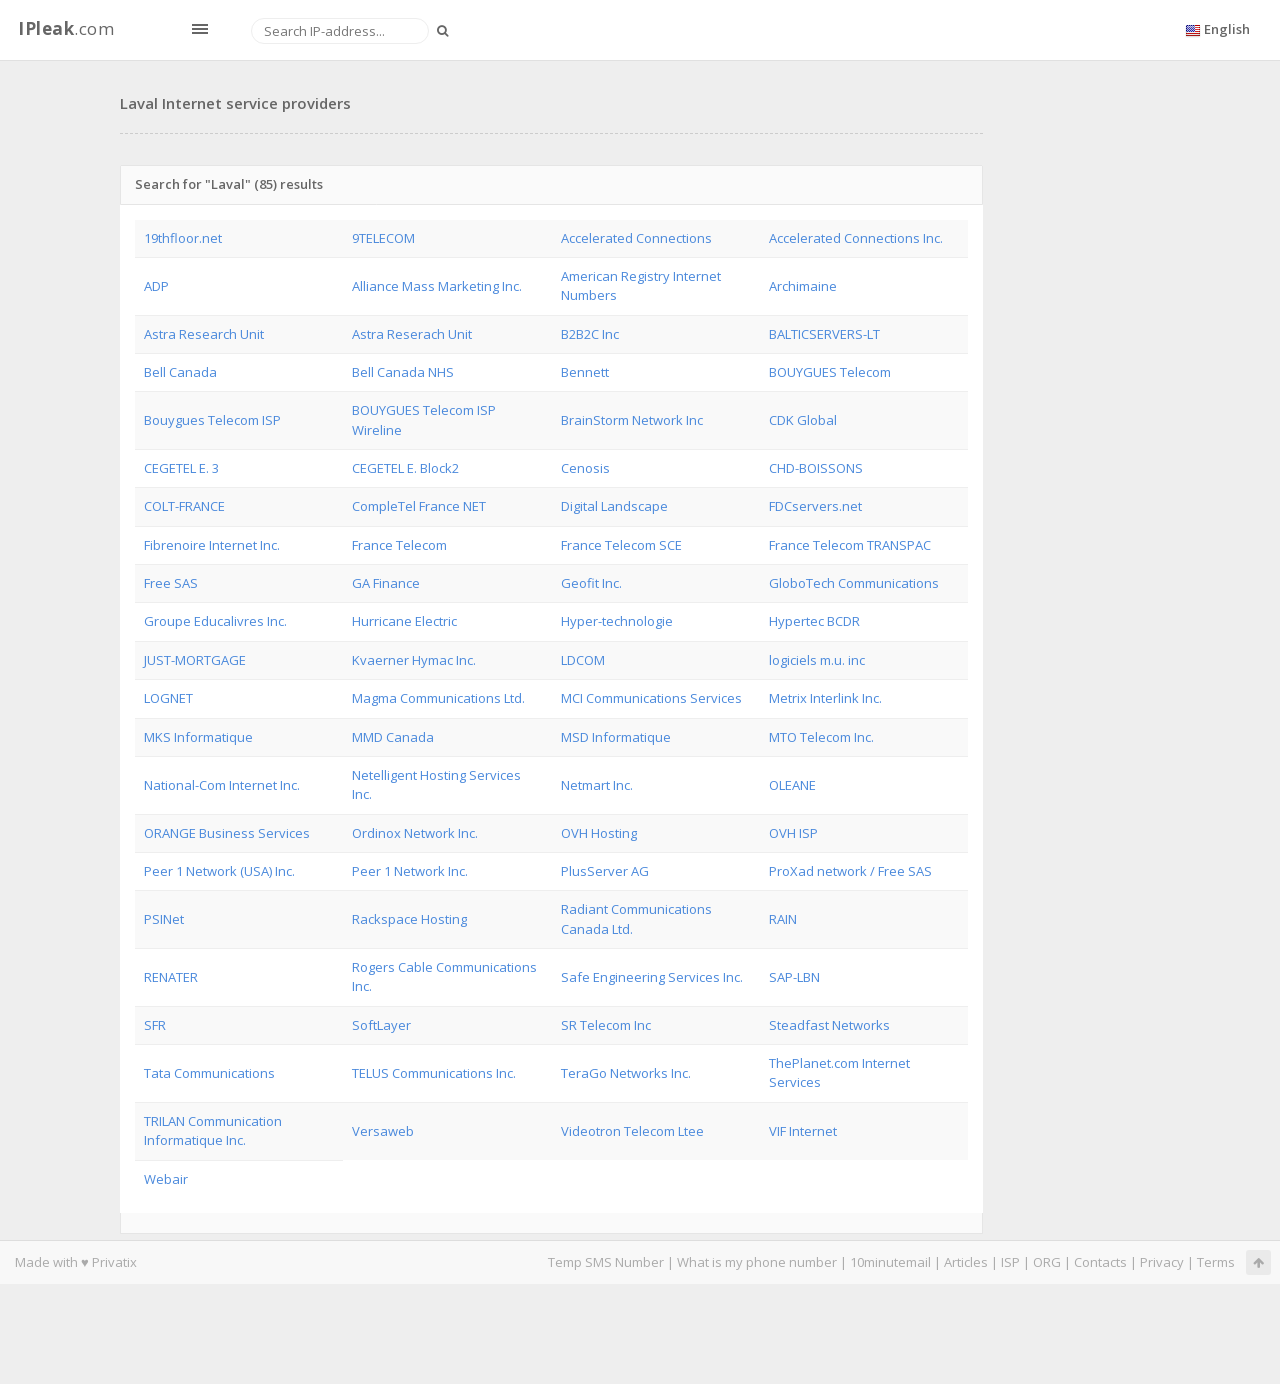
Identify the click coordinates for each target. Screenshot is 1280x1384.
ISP (1010, 1262)
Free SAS (171, 583)
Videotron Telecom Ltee (632, 1131)
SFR (155, 1025)
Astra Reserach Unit (412, 334)
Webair (166, 1179)
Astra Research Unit (204, 334)
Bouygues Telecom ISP (212, 420)
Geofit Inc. (591, 583)
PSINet (164, 919)
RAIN (783, 919)
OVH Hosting (599, 833)
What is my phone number (757, 1262)
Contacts (1100, 1262)
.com (66, 28)
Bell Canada (180, 372)
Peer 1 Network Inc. (410, 871)
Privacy (1162, 1262)
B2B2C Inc (590, 334)
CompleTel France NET (419, 506)
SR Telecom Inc (606, 1025)
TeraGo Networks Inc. (626, 1073)
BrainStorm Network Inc (632, 420)
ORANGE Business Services (227, 833)
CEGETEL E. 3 (181, 468)
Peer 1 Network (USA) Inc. (219, 871)
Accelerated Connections (636, 238)
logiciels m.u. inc (817, 660)
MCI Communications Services (651, 698)
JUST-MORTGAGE (195, 660)
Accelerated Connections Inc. (856, 238)
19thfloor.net (183, 238)
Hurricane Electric (404, 621)
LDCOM (583, 660)
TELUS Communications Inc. (434, 1073)
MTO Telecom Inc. (821, 737)
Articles (966, 1262)
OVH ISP (793, 833)
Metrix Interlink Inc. (825, 698)
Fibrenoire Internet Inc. (212, 545)
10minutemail (890, 1262)
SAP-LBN (794, 977)
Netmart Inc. (597, 785)
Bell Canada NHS (403, 372)
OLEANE (792, 785)
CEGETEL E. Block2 (405, 468)
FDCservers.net (815, 506)
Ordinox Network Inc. (415, 833)
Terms (1216, 1262)
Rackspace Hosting (409, 919)
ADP (156, 286)
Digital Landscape (614, 506)
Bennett (585, 372)
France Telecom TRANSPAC (850, 545)
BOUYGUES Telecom (830, 372)
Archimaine (803, 286)
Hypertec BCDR (814, 621)
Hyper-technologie (617, 621)
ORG (1047, 1262)
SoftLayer (381, 1025)
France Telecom (399, 545)
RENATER (171, 977)
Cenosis (585, 468)
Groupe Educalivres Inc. (215, 621)
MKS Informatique (198, 737)
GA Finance (386, 583)
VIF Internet (803, 1131)
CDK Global (803, 420)
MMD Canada (393, 737)
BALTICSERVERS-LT (824, 334)
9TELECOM (383, 238)
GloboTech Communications (854, 583)
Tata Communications (209, 1073)
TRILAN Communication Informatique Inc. (213, 1130)
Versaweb (383, 1131)
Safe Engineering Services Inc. (652, 977)
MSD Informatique (616, 737)
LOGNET (168, 698)
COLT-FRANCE (184, 506)
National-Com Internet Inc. (222, 785)
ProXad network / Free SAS (850, 871)
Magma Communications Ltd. (438, 698)
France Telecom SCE (621, 545)
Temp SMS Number (606, 1262)
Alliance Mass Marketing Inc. (437, 286)
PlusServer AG (605, 871)
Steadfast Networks (829, 1025)
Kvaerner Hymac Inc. (414, 660)
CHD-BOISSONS (816, 468)
